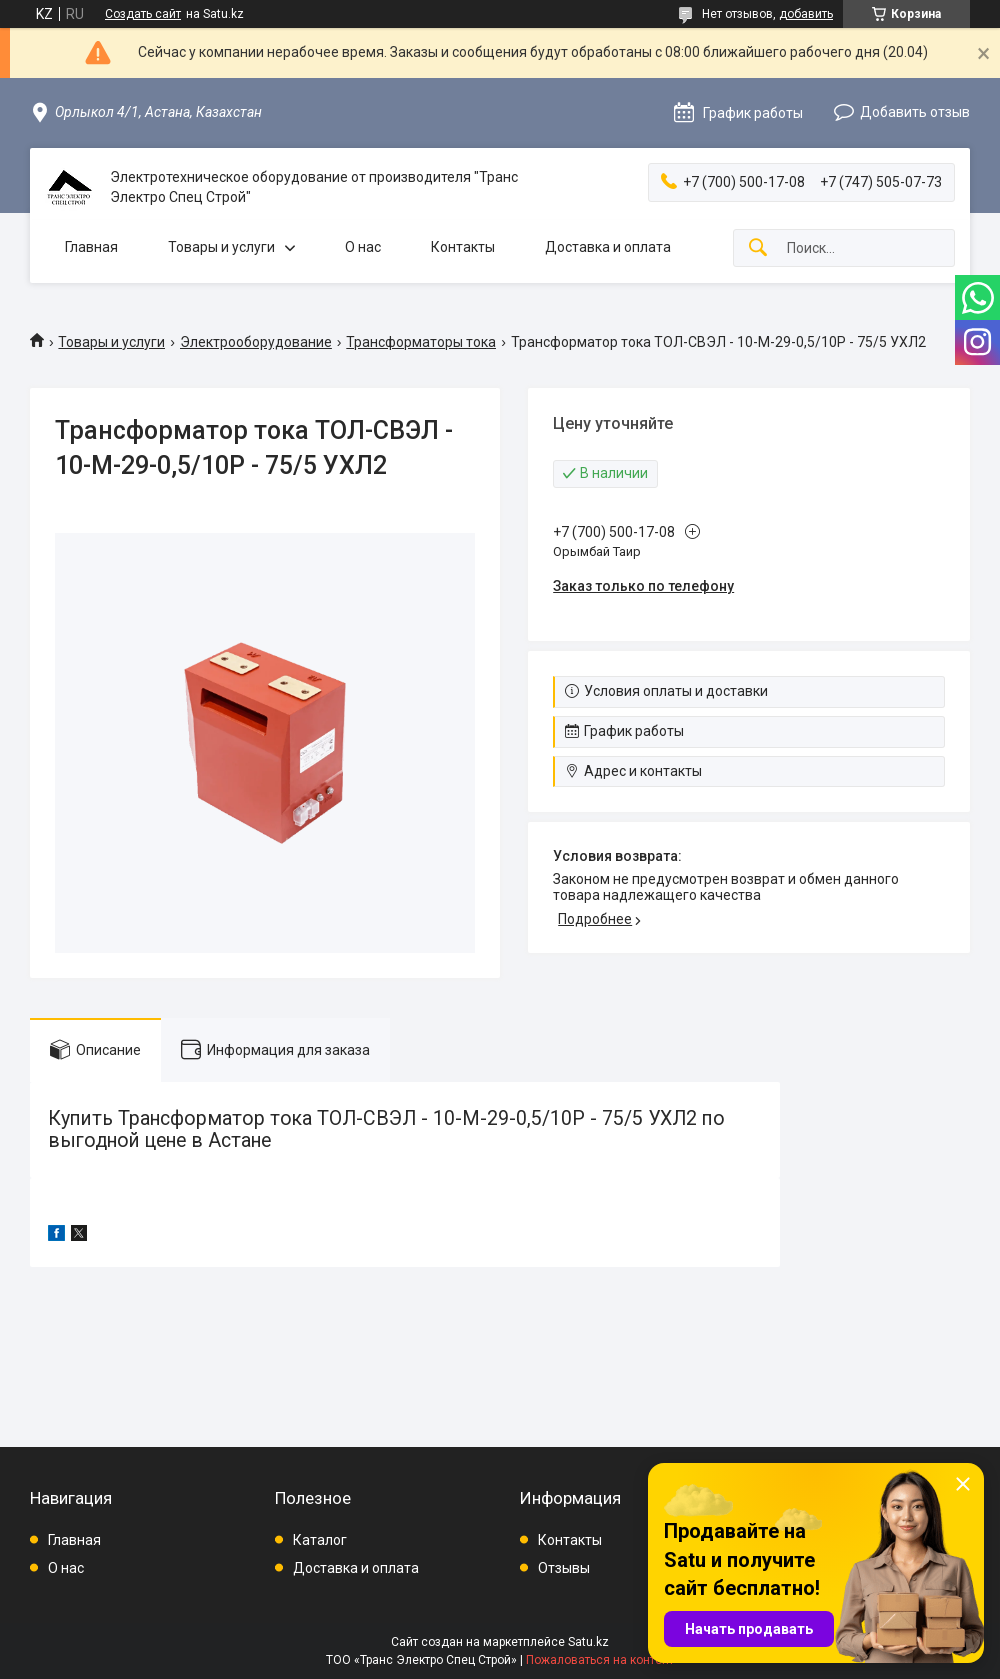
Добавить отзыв (915, 112)
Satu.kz (588, 1642)
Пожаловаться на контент (600, 1660)
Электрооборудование (256, 342)
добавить (806, 14)
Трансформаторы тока (421, 342)
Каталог (320, 1540)
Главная (91, 247)
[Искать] (758, 248)
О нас (363, 247)
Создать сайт (143, 14)
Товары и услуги (221, 247)
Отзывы (564, 1568)
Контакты (463, 247)
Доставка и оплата (608, 247)
